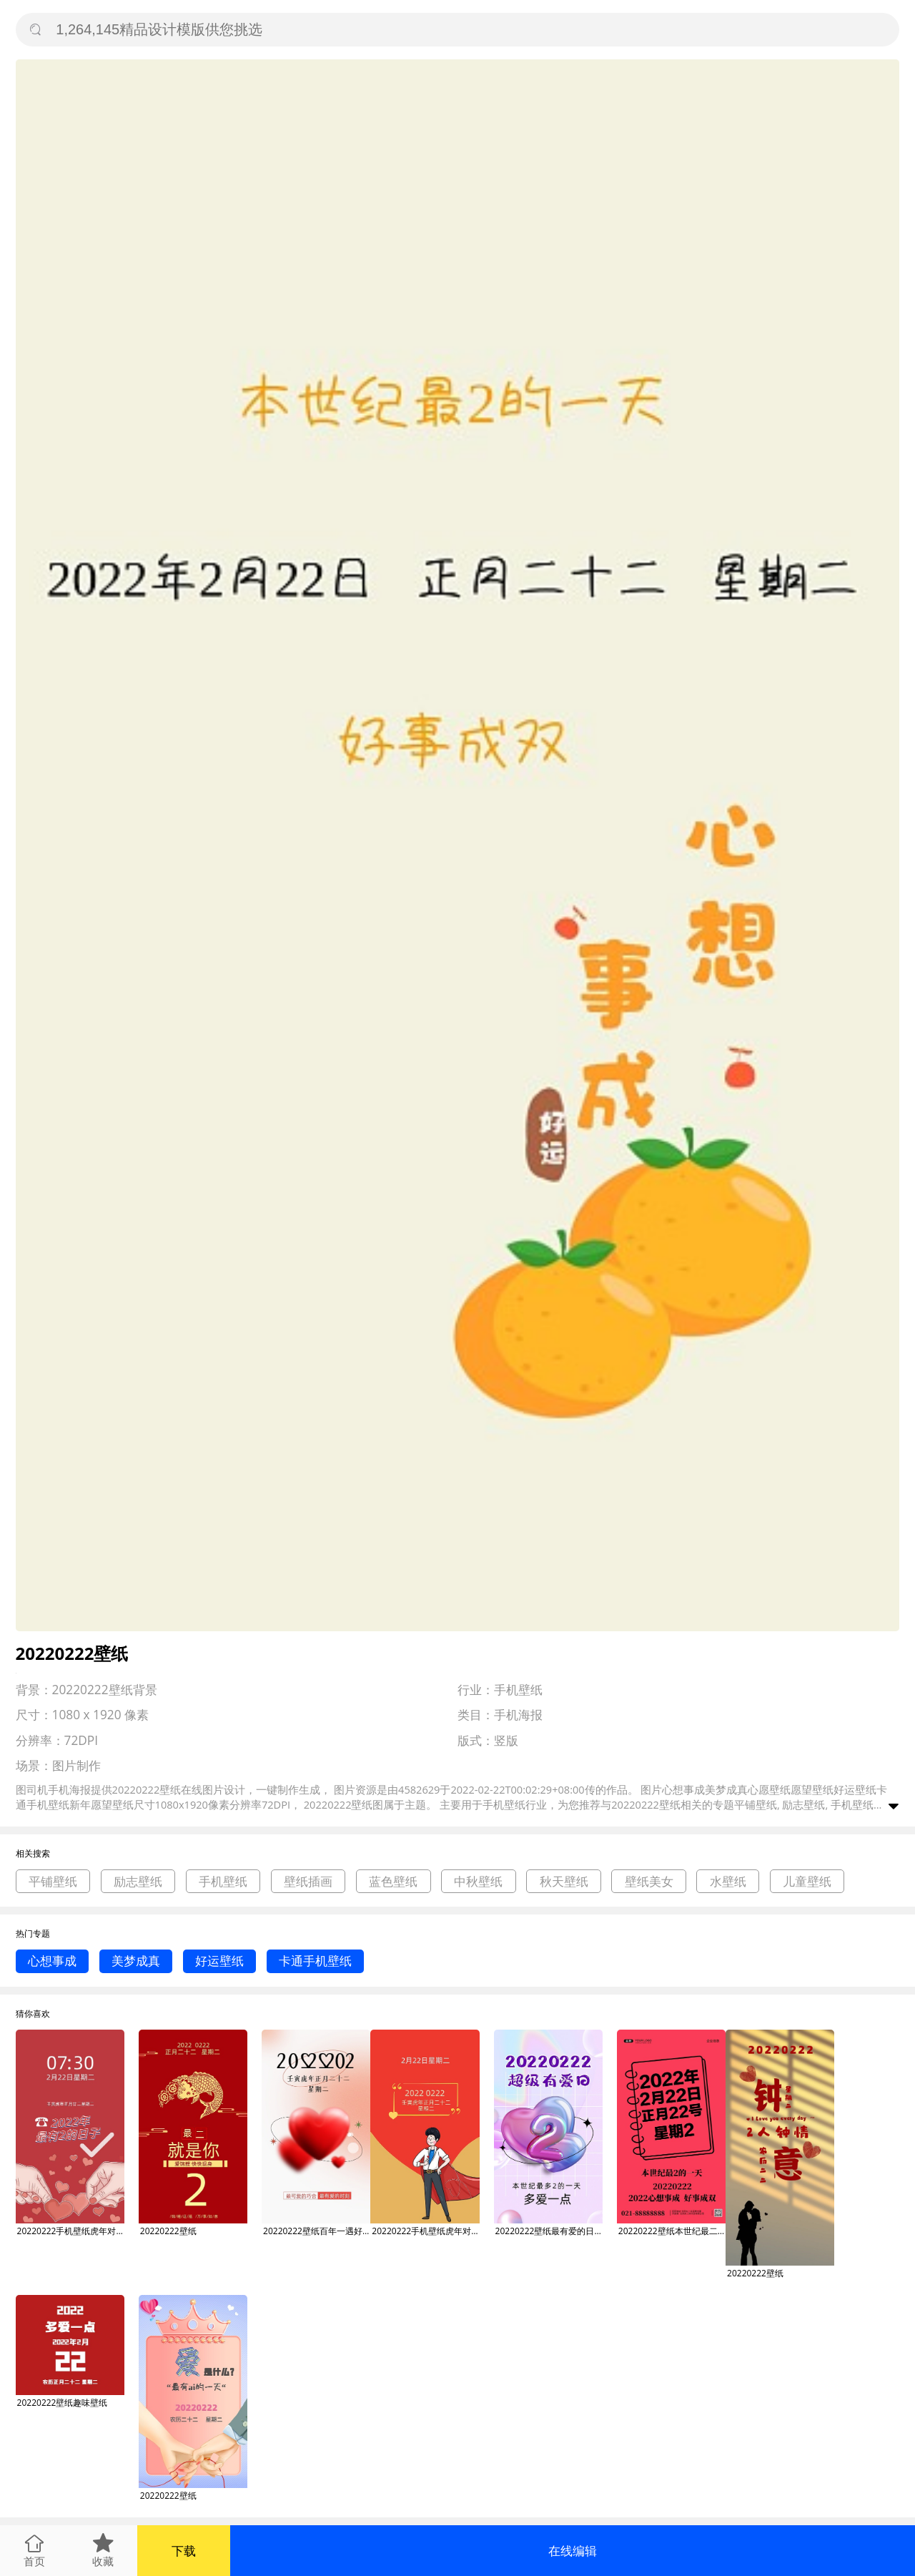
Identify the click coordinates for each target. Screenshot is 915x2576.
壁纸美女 (649, 1881)
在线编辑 (572, 2550)
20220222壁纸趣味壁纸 (62, 2402)
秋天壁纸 (564, 1881)
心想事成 (52, 1960)
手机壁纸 (223, 1881)
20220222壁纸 (168, 2231)
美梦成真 (136, 1960)
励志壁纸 (138, 1881)
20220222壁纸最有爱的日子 (549, 2231)
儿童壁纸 (807, 1881)
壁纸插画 (308, 1881)
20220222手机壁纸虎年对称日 (70, 2231)
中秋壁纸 (478, 1881)
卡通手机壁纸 (315, 1960)
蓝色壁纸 (393, 1881)
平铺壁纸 (53, 1881)
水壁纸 (728, 1881)
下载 (184, 2550)
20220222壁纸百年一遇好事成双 (316, 2231)
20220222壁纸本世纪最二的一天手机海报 (672, 2231)
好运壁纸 (219, 1960)
